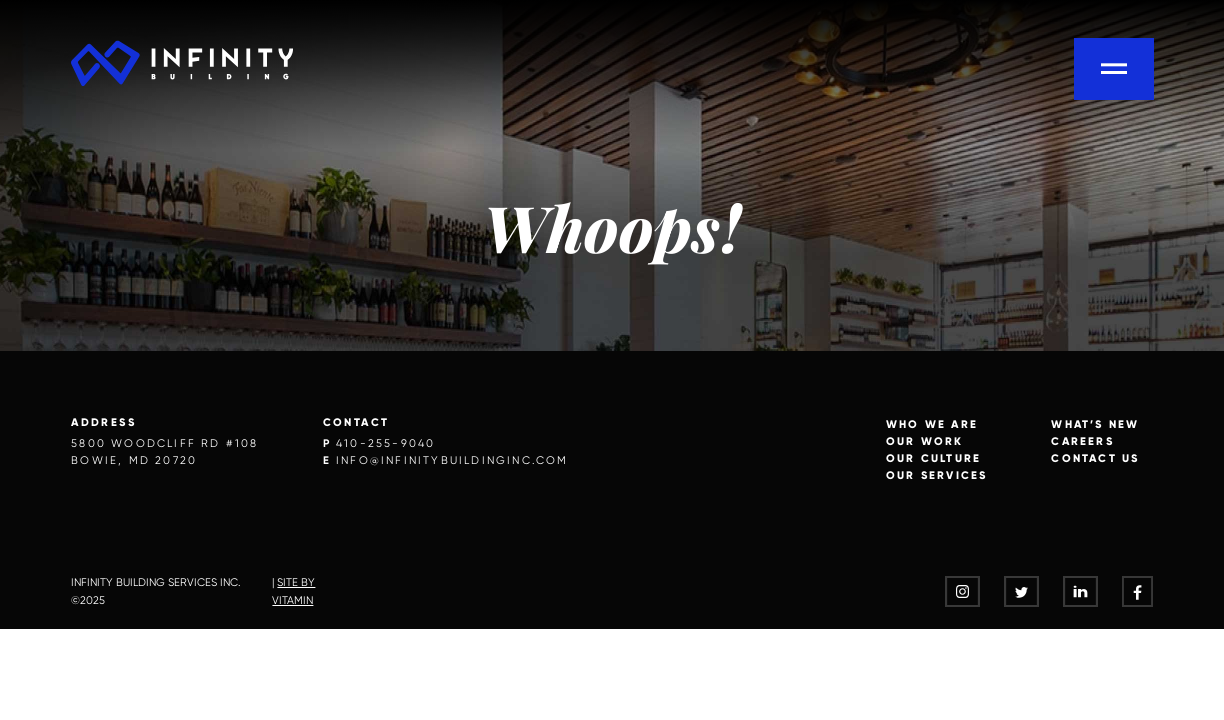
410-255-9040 (385, 443)
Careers (1082, 441)
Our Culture (933, 458)
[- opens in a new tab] (962, 591)
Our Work (925, 441)
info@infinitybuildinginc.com (452, 460)
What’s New (1095, 424)
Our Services (936, 475)
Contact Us (1095, 458)
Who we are (932, 424)
